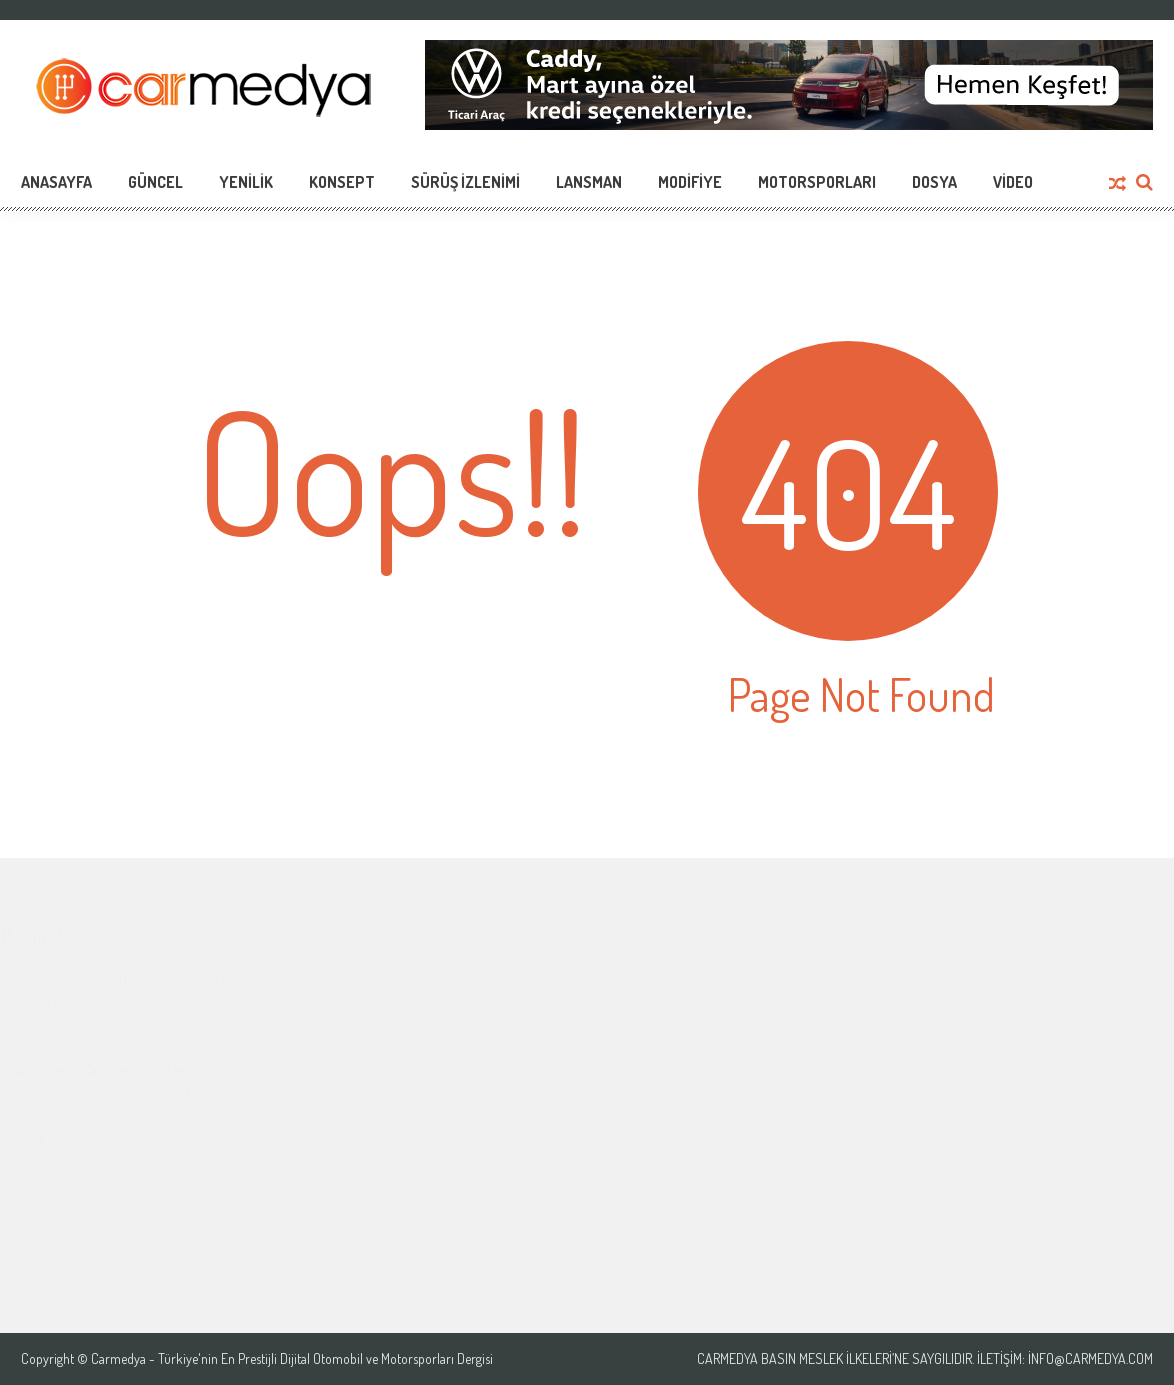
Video (1013, 182)
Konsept (342, 182)
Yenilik (246, 182)
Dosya (934, 182)
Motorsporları (817, 182)
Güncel (155, 182)
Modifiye (690, 182)
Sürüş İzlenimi (465, 182)
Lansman (589, 182)
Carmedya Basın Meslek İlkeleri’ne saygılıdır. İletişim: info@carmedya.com (925, 1359)
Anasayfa (56, 182)
